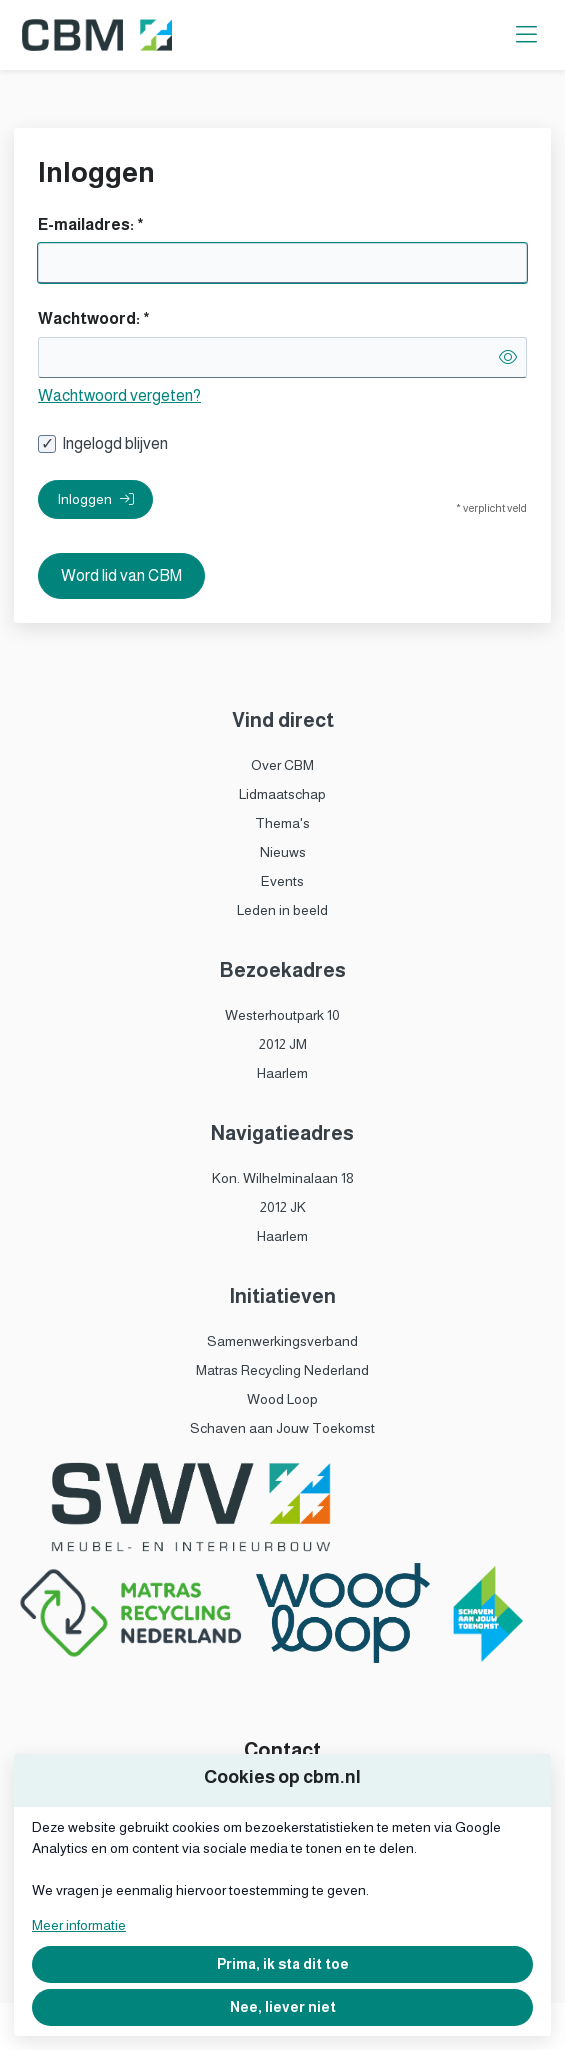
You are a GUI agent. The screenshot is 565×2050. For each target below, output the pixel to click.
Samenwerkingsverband (282, 1341)
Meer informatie (79, 1925)
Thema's (282, 823)
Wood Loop (282, 1399)
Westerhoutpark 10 (282, 1015)
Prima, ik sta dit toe (283, 1964)
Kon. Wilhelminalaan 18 (283, 1178)
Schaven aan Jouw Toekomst (282, 1428)
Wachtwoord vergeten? (119, 395)
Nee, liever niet (283, 2007)
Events (282, 881)
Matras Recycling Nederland (282, 1370)
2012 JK (283, 1207)
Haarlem (282, 1073)
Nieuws (283, 852)
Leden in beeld (282, 910)
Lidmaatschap (282, 794)
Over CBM (282, 765)
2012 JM (283, 1044)
